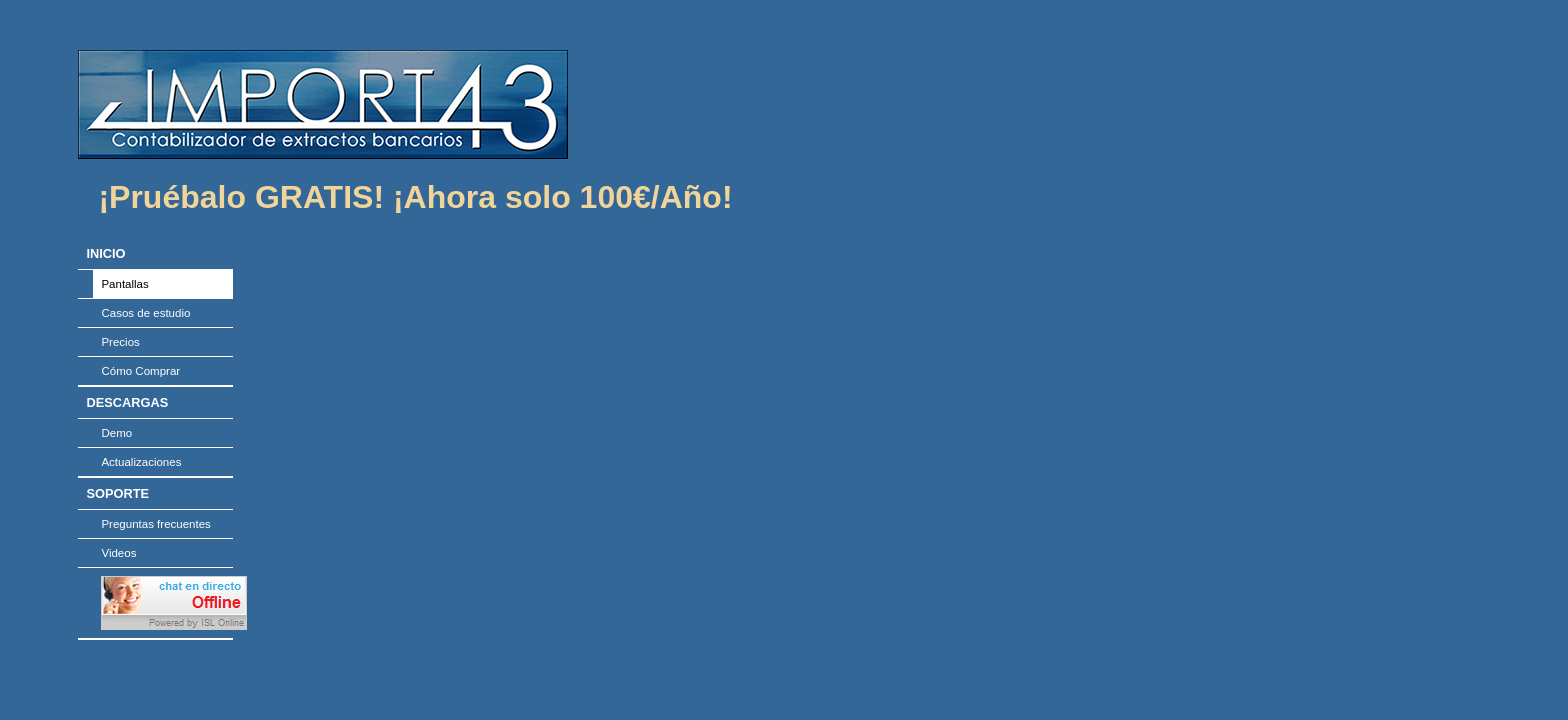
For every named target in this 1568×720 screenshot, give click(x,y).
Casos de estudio (145, 313)
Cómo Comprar (140, 371)
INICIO (105, 253)
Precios (120, 342)
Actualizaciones (141, 462)
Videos (118, 553)
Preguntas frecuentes (155, 524)
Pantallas (124, 284)
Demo (116, 433)
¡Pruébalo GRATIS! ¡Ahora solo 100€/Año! (415, 197)
